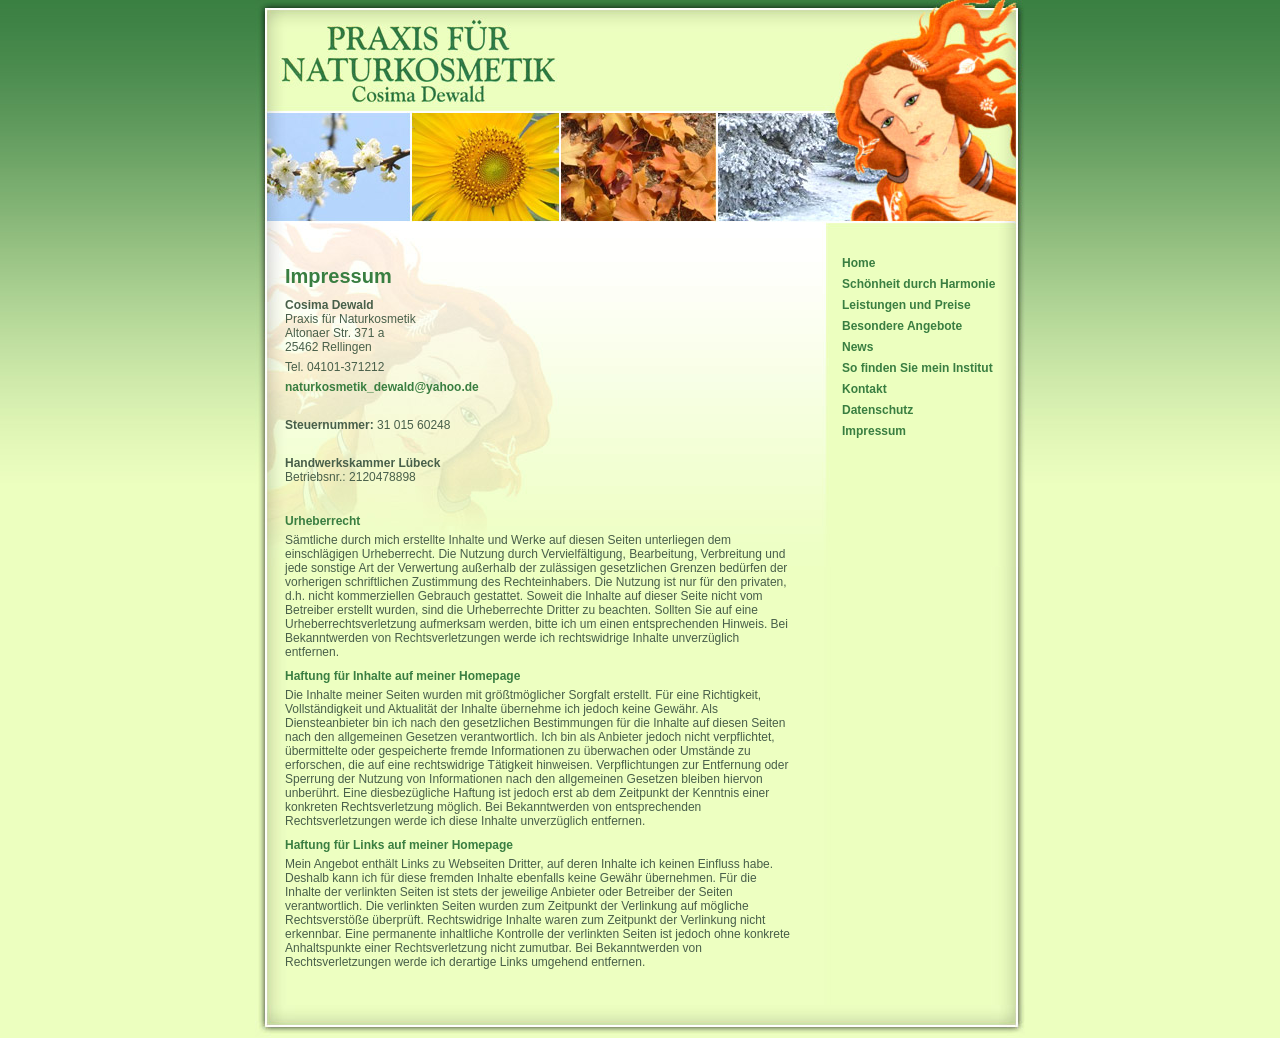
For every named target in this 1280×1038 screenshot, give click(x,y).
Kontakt (864, 389)
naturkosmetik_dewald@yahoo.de (382, 387)
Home (858, 263)
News (857, 347)
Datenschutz (877, 410)
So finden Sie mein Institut (917, 368)
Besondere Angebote (902, 326)
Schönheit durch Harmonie (918, 284)
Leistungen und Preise (906, 305)
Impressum (874, 431)
